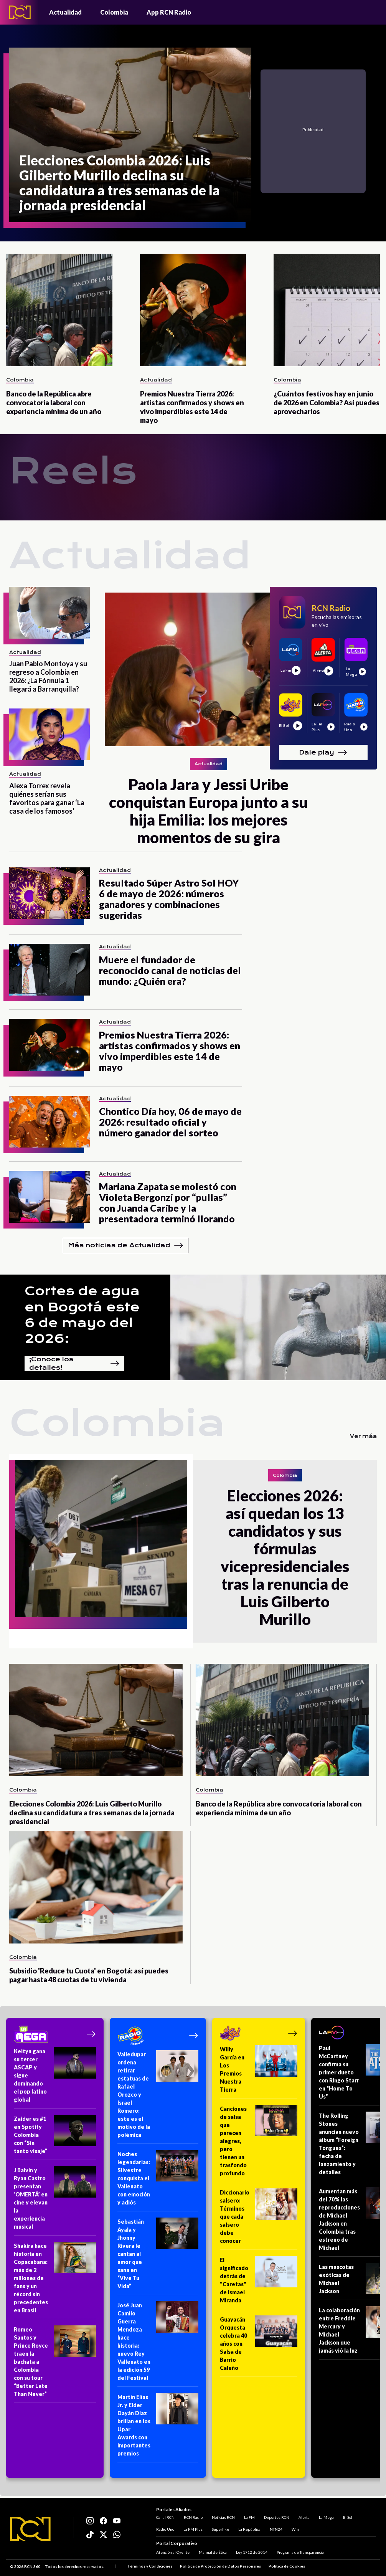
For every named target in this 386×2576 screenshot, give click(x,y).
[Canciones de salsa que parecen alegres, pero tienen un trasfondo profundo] (258, 2143)
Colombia (114, 12)
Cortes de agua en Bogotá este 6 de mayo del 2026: (82, 1315)
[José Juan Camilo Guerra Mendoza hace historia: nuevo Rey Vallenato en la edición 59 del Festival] (157, 2344)
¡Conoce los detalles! (74, 1363)
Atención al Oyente (173, 2552)
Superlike (220, 2529)
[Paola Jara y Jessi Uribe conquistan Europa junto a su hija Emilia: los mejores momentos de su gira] (208, 669)
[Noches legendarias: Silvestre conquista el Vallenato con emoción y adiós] (157, 2180)
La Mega (326, 2517)
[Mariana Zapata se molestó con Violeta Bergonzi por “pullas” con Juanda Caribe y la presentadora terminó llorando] (49, 1197)
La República (249, 2529)
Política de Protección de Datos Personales (220, 2566)
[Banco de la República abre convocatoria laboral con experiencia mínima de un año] (59, 310)
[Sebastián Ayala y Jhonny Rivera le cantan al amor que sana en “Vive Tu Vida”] (157, 2256)
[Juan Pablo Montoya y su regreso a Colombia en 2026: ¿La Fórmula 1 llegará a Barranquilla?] (49, 613)
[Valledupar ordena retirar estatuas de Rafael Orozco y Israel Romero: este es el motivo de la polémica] (157, 2097)
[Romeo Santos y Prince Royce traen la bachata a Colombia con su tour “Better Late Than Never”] (55, 2364)
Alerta (304, 2517)
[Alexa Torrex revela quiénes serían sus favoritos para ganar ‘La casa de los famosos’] (49, 734)
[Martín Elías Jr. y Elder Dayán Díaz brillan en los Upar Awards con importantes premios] (157, 2427)
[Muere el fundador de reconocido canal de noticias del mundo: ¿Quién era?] (49, 970)
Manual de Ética (213, 2552)
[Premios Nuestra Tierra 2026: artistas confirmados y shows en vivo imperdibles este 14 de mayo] (193, 310)
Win (295, 2529)
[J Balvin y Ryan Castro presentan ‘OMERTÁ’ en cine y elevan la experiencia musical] (55, 2201)
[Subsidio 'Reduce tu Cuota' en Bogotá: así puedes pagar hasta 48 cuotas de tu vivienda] (96, 1887)
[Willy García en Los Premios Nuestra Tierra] (258, 2072)
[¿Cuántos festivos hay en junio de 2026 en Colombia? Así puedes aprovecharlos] (327, 310)
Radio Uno (165, 2529)
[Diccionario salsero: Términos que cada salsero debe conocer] (258, 2219)
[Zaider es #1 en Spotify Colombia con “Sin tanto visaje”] (55, 2137)
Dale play (323, 752)
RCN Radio (193, 2517)
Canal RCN (165, 2517)
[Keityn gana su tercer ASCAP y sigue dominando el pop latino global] (55, 2078)
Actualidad (65, 12)
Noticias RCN (223, 2517)
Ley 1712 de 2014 (251, 2552)
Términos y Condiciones (149, 2566)
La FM (249, 2517)
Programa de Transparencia (300, 2552)
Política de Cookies (287, 2566)
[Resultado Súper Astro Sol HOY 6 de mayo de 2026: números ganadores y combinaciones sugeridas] (49, 893)
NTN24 (276, 2529)
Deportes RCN (276, 2517)
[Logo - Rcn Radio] (20, 12)
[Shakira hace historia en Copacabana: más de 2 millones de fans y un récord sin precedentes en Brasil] (55, 2280)
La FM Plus (193, 2529)
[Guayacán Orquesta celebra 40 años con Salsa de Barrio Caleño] (258, 2346)
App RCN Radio (169, 12)
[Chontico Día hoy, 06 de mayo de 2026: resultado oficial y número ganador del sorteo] (49, 1122)
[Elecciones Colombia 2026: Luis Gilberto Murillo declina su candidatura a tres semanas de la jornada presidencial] (130, 135)
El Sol (347, 2517)
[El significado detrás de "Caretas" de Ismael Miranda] (258, 2282)
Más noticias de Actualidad (125, 1245)
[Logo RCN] (30, 2529)
